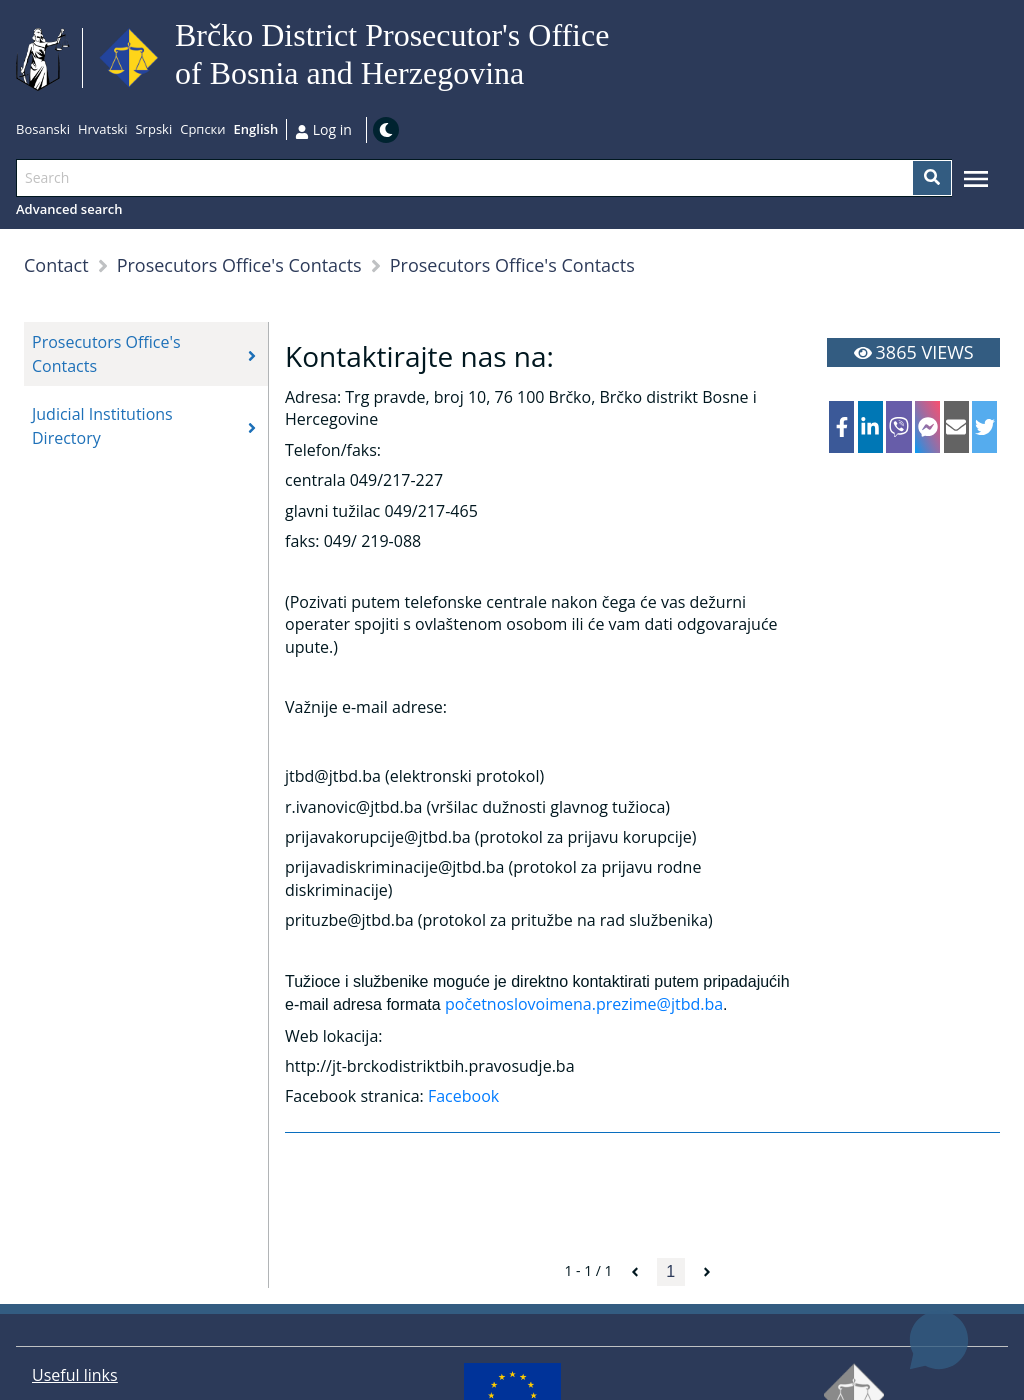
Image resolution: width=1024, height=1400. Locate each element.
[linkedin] (870, 427)
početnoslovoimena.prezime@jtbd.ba (584, 1004)
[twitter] (984, 427)
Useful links (75, 1375)
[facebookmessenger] (927, 427)
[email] (956, 427)
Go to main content (617, 58)
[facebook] (841, 427)
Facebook (463, 1096)
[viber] (898, 427)
